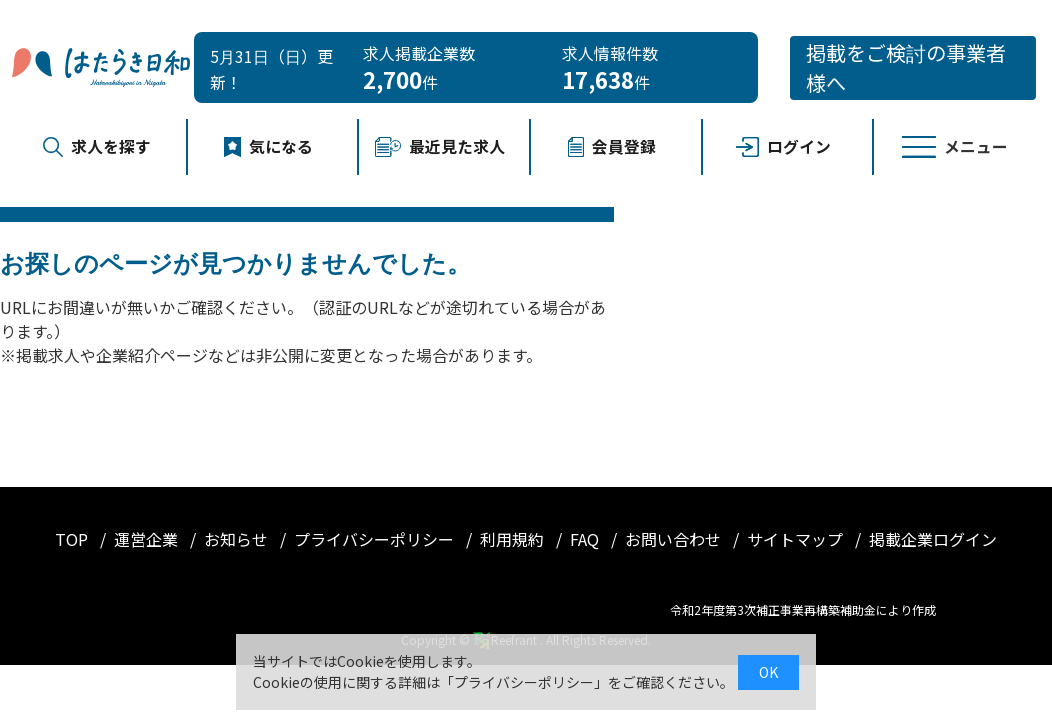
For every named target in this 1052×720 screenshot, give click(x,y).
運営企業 (148, 539)
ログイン (783, 146)
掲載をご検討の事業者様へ (906, 67)
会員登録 (612, 146)
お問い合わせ (675, 539)
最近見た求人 (440, 146)
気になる (269, 146)
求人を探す (97, 146)
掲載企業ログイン (933, 539)
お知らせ (238, 539)
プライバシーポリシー (376, 539)
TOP (73, 539)
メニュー (955, 146)
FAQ (586, 539)
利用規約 (514, 539)
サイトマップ (797, 539)
